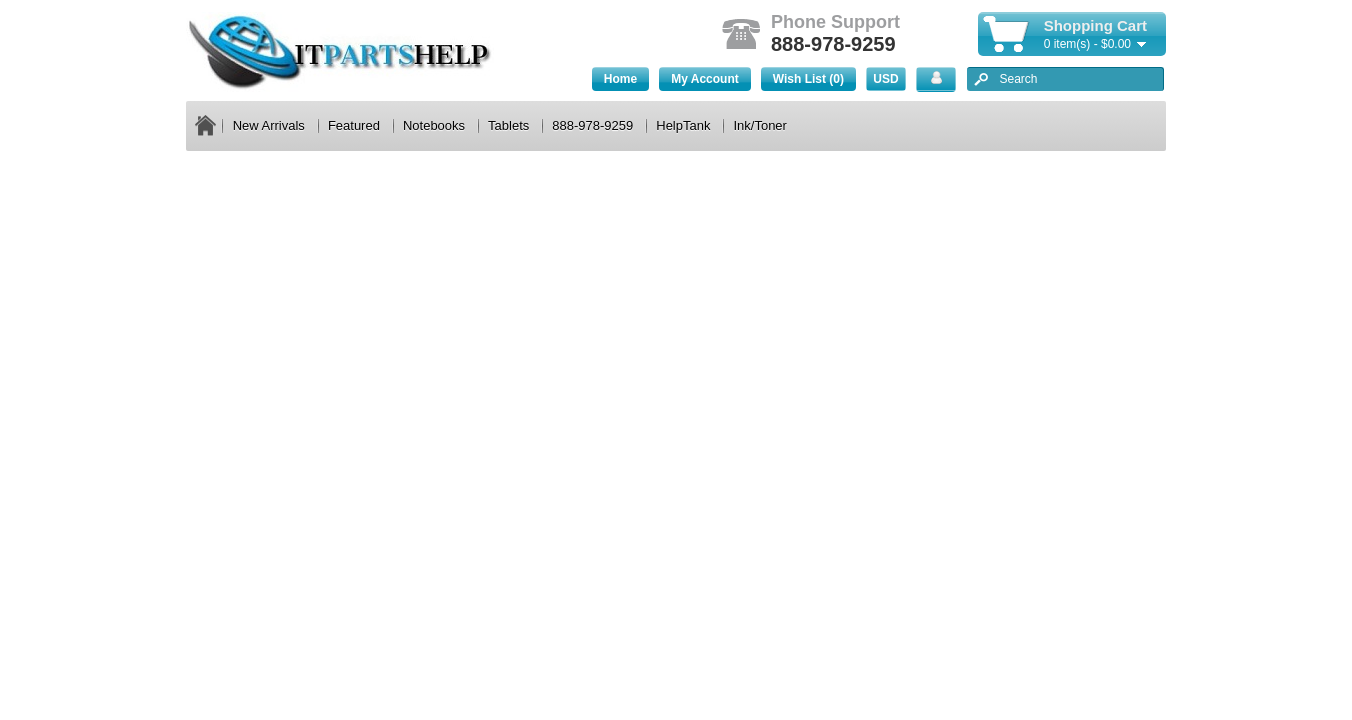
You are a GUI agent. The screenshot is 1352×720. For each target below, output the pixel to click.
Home (620, 79)
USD (885, 79)
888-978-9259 (592, 125)
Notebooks (434, 125)
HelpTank (683, 125)
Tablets (508, 125)
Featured (354, 125)
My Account (705, 79)
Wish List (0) (808, 79)
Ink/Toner (759, 125)
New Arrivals (269, 125)
